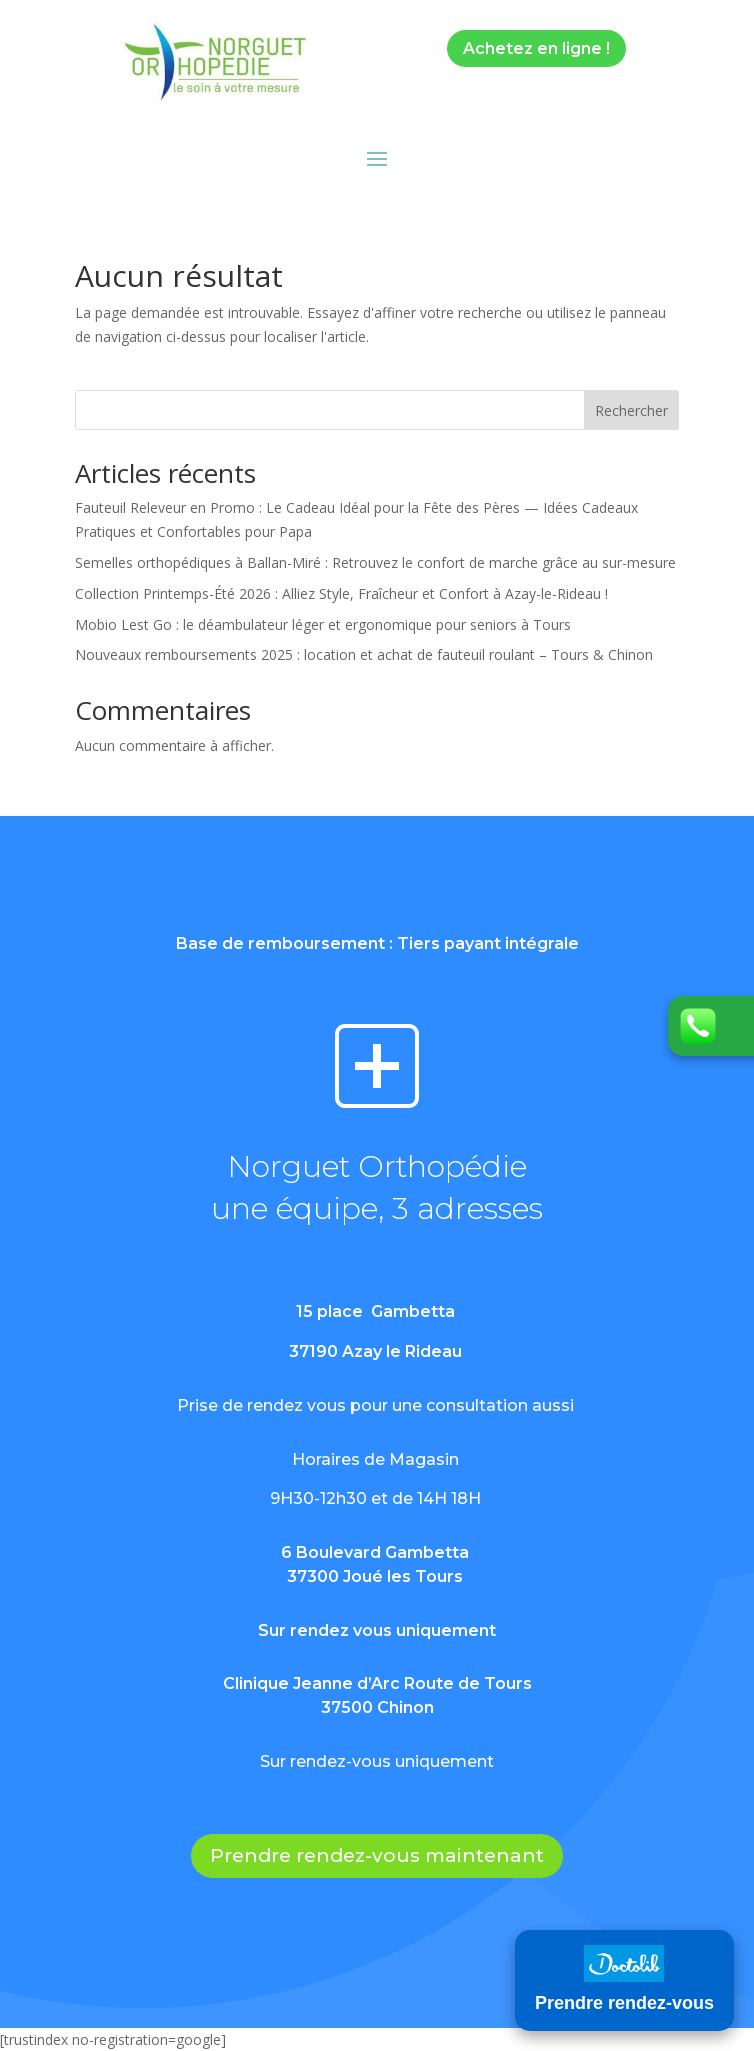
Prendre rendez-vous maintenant (377, 1855)
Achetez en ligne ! (536, 48)
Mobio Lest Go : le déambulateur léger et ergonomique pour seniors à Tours (323, 624)
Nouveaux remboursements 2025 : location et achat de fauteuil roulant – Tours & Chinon (364, 654)
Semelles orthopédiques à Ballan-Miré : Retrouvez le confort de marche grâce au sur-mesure (375, 562)
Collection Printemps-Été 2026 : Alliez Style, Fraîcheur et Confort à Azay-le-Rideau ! (341, 593)
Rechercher (631, 410)
